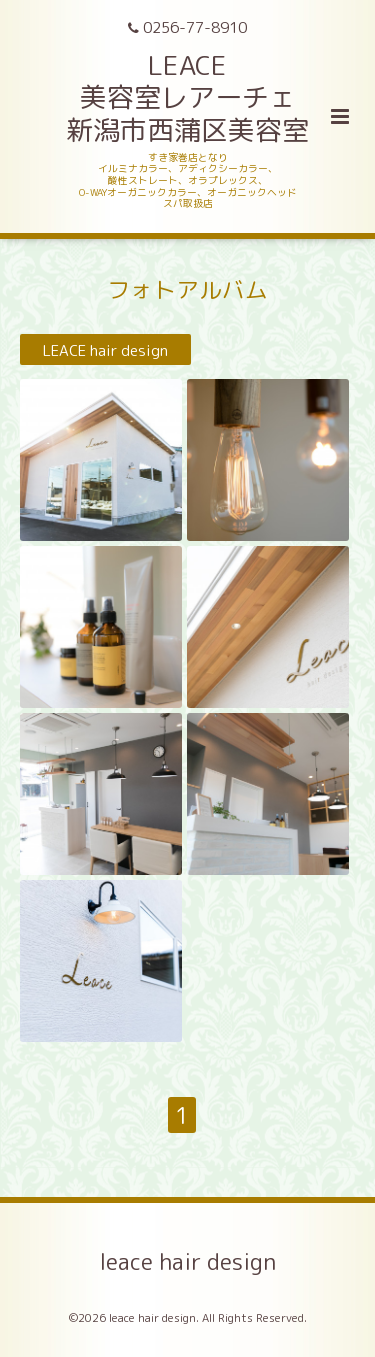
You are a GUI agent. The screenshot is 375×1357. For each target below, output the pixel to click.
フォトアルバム (187, 289)
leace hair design (187, 1260)
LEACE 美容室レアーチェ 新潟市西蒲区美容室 (187, 97)
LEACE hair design (105, 349)
